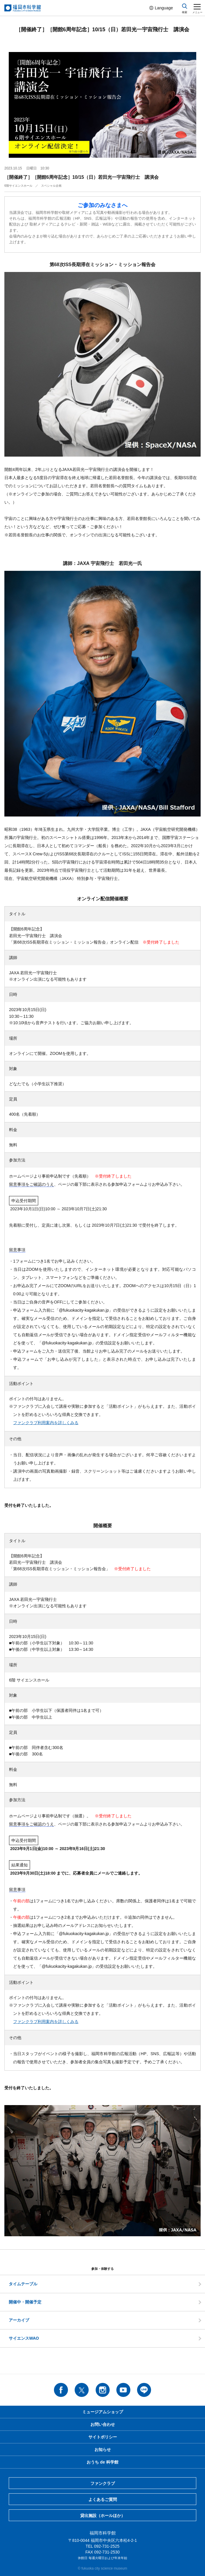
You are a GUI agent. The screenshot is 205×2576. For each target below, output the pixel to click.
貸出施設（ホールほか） (102, 2515)
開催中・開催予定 (25, 2302)
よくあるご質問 (102, 2499)
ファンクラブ (102, 2483)
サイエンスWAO (24, 2338)
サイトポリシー (102, 2437)
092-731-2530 (107, 2552)
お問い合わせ (102, 2424)
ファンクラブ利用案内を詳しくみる (45, 1422)
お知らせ (102, 2449)
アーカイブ (19, 2320)
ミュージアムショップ (102, 2411)
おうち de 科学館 (102, 2462)
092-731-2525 (106, 2546)
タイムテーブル (23, 2284)
